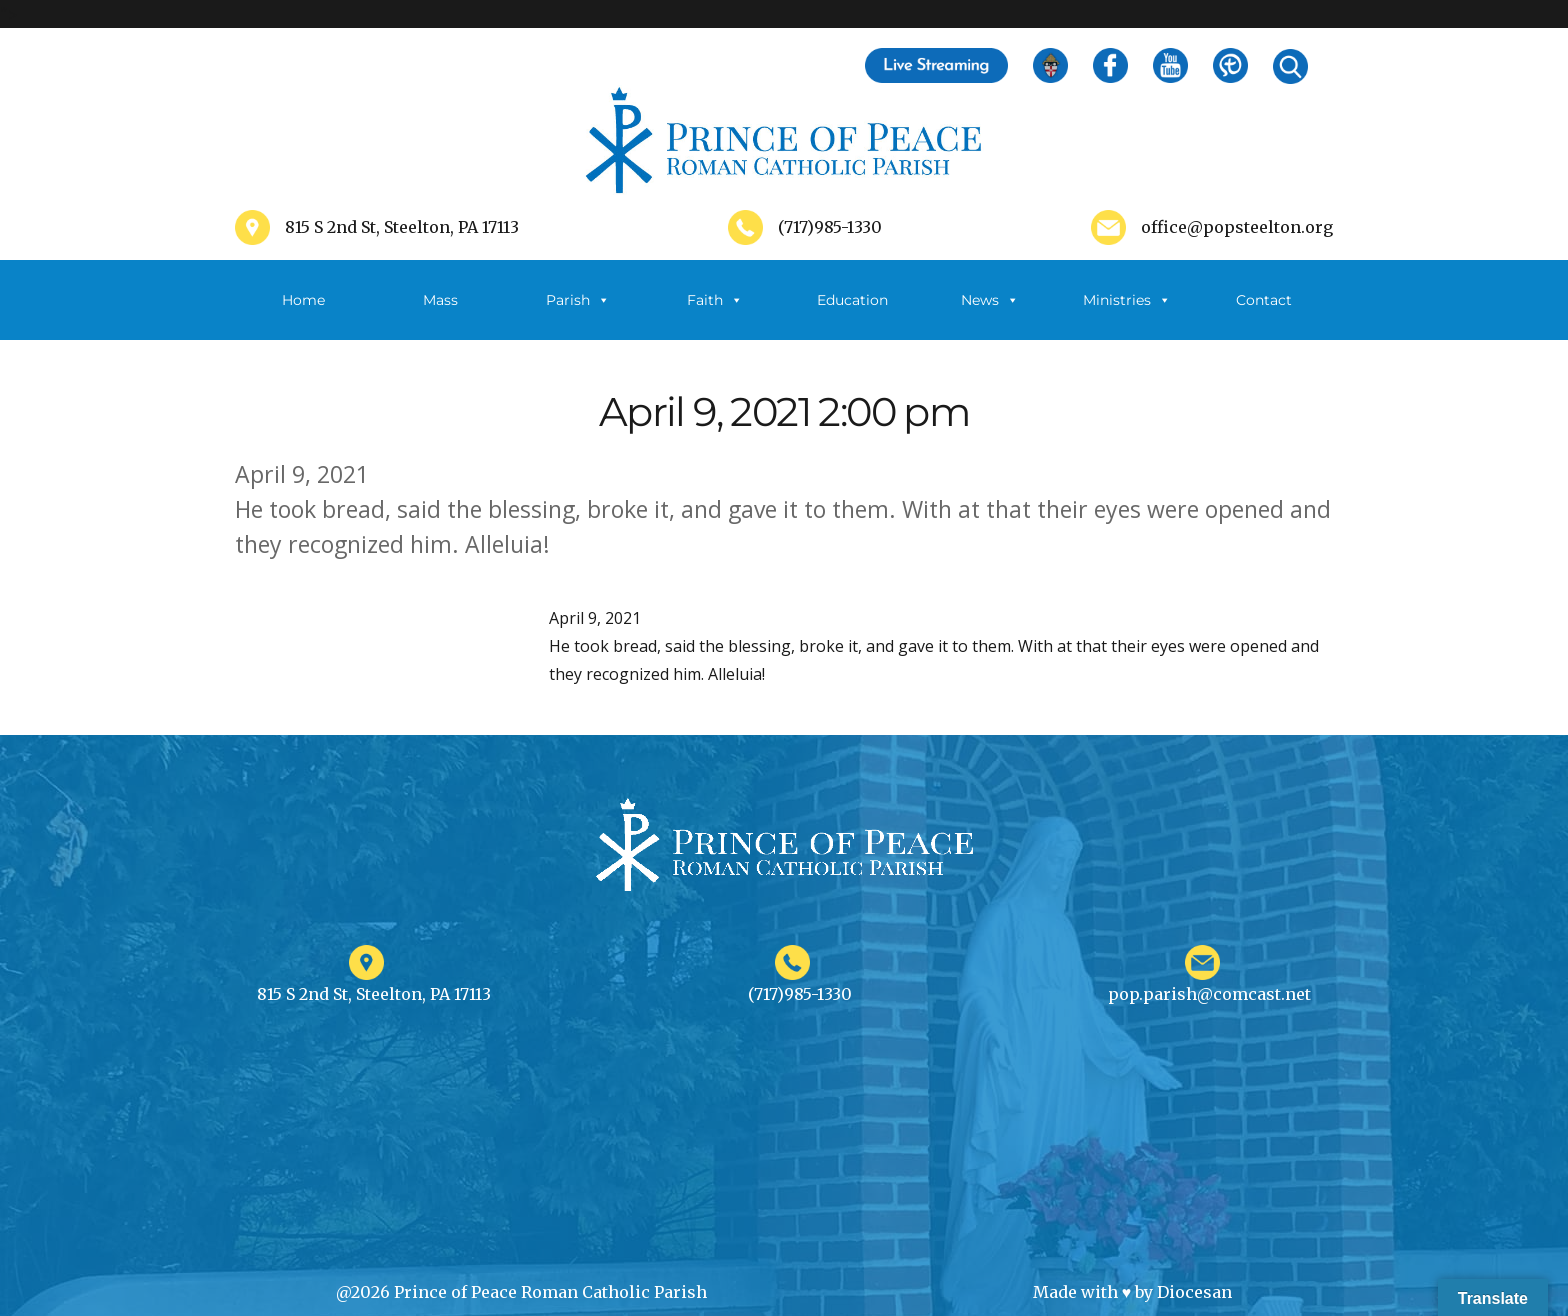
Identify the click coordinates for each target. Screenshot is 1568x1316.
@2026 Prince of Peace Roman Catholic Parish (521, 1292)
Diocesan (1194, 1292)
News (990, 300)
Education (852, 300)
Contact (1264, 300)
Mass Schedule (441, 315)
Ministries (1127, 300)
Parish (578, 300)
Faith (715, 300)
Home (303, 300)
